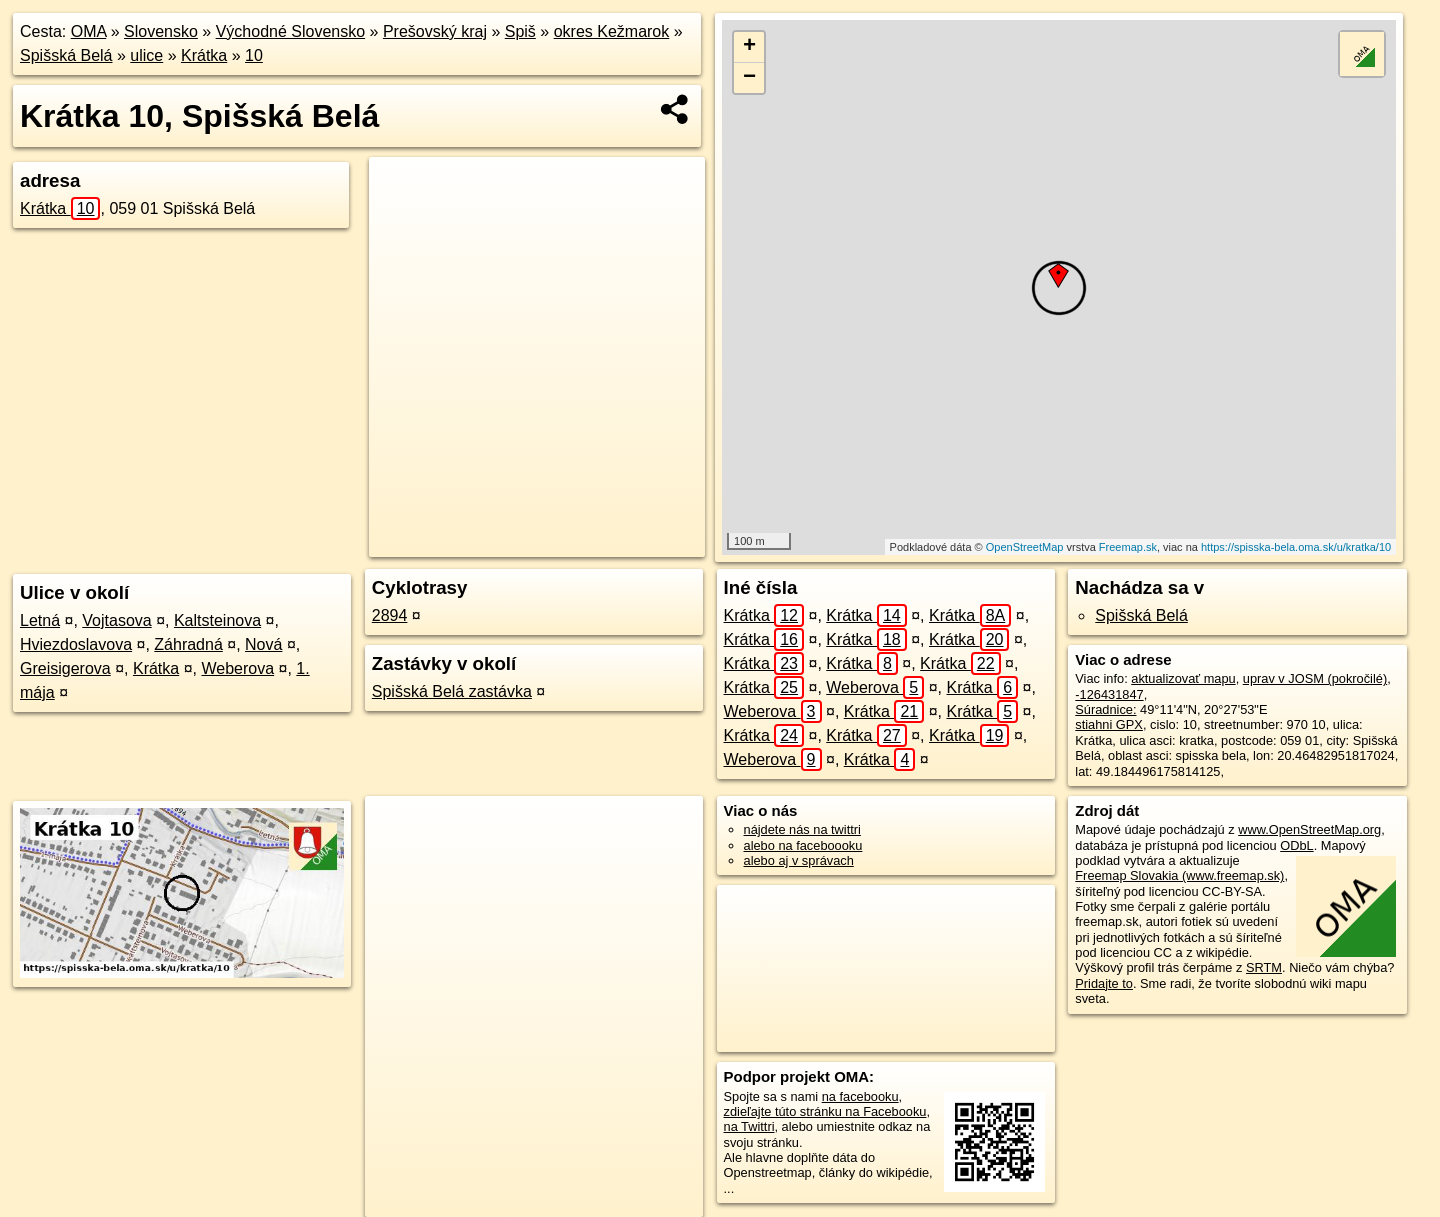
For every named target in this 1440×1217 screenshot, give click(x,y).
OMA (89, 31)
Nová (263, 644)
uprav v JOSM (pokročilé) (1315, 678)
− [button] (749, 78)
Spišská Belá (66, 55)
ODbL (1296, 845)
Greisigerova (65, 668)
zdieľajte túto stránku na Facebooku (825, 1111)
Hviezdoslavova (76, 644)
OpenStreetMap (1025, 547)
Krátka (204, 55)
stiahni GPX (1109, 724)
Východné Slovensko (290, 31)
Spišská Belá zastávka (452, 691)
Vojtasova (116, 620)
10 (254, 55)
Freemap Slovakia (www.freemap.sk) (1179, 875)
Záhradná (188, 644)
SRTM (1264, 967)
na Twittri (749, 1126)
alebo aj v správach (799, 860)
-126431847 (1109, 694)
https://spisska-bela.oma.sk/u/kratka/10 (1296, 547)
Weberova (237, 668)
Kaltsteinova (217, 620)
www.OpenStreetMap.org (1309, 829)
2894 (390, 615)
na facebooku (860, 1096)
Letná (40, 620)
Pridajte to (1104, 983)
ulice (146, 55)
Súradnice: (1105, 709)
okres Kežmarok (612, 31)
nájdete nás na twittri (802, 829)
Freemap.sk (1128, 547)
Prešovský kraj (435, 31)
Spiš (520, 31)
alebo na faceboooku (803, 845)
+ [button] (749, 47)
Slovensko (161, 31)
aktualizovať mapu (1183, 678)
